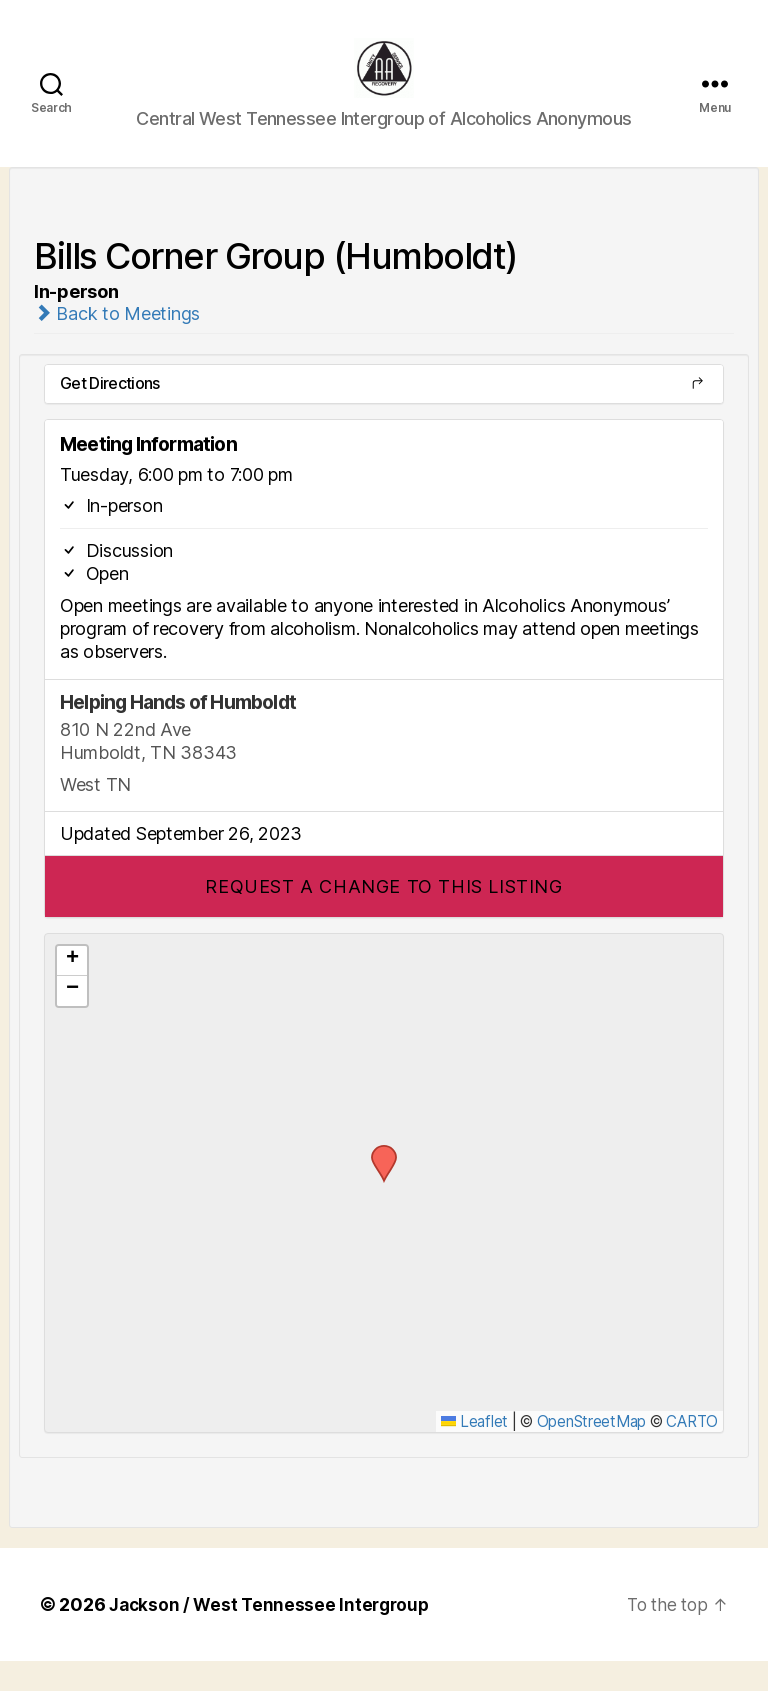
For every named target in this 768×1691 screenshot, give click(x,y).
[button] (384, 916)
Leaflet (474, 1451)
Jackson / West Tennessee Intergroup (273, 1634)
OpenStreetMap (592, 1451)
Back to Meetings (117, 343)
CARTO (692, 1451)
